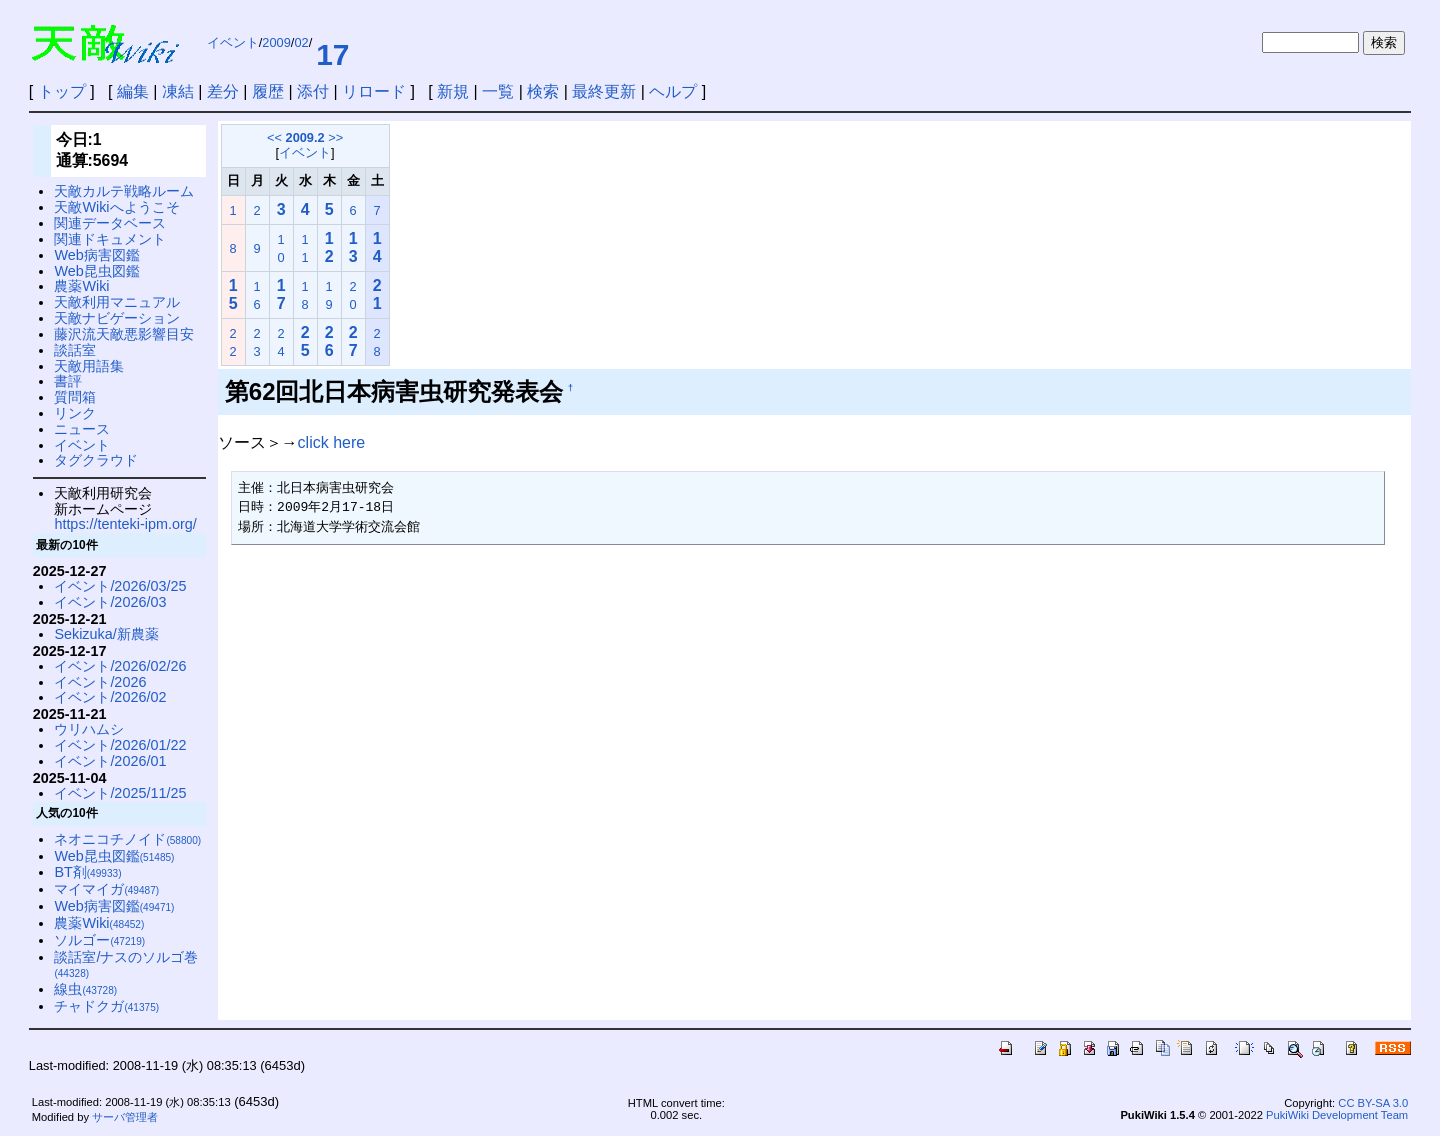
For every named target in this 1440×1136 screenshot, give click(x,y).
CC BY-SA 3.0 (1373, 1103)
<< (274, 137)
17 (332, 54)
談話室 (75, 350)
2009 (276, 42)
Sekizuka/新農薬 (106, 634)
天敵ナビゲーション (117, 318)
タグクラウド (96, 460)
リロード (374, 91)
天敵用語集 (89, 366)
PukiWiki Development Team (1337, 1115)
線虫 (85, 989)
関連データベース (110, 223)
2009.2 (305, 137)
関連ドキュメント (110, 239)
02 (301, 42)
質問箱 (75, 397)
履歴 (268, 91)
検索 (543, 91)
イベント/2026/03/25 (120, 586)
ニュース (82, 429)
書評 (68, 381)
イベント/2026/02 (110, 697)
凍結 (178, 91)
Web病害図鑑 (96, 255)
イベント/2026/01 (110, 761)
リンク (75, 413)
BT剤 (87, 872)
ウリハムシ (89, 729)
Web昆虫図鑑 (96, 271)
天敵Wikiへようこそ (116, 207)
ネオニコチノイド (127, 839)
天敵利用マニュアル (117, 302)
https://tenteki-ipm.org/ (125, 524)
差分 (223, 91)
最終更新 (604, 91)
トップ (62, 91)
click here (332, 442)
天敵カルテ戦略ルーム (124, 191)
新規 (453, 91)
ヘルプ (673, 91)
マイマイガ (106, 889)
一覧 (498, 91)
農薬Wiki (81, 286)
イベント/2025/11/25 (120, 793)
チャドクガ (106, 1006)
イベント (233, 42)
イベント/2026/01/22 (120, 745)
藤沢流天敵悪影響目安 (124, 334)
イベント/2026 (100, 682)
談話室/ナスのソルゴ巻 (126, 964)
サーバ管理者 (125, 1117)
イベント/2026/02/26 (120, 666)
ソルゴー (99, 940)
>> (335, 137)
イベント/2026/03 (110, 602)
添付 (313, 91)
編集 (133, 91)
